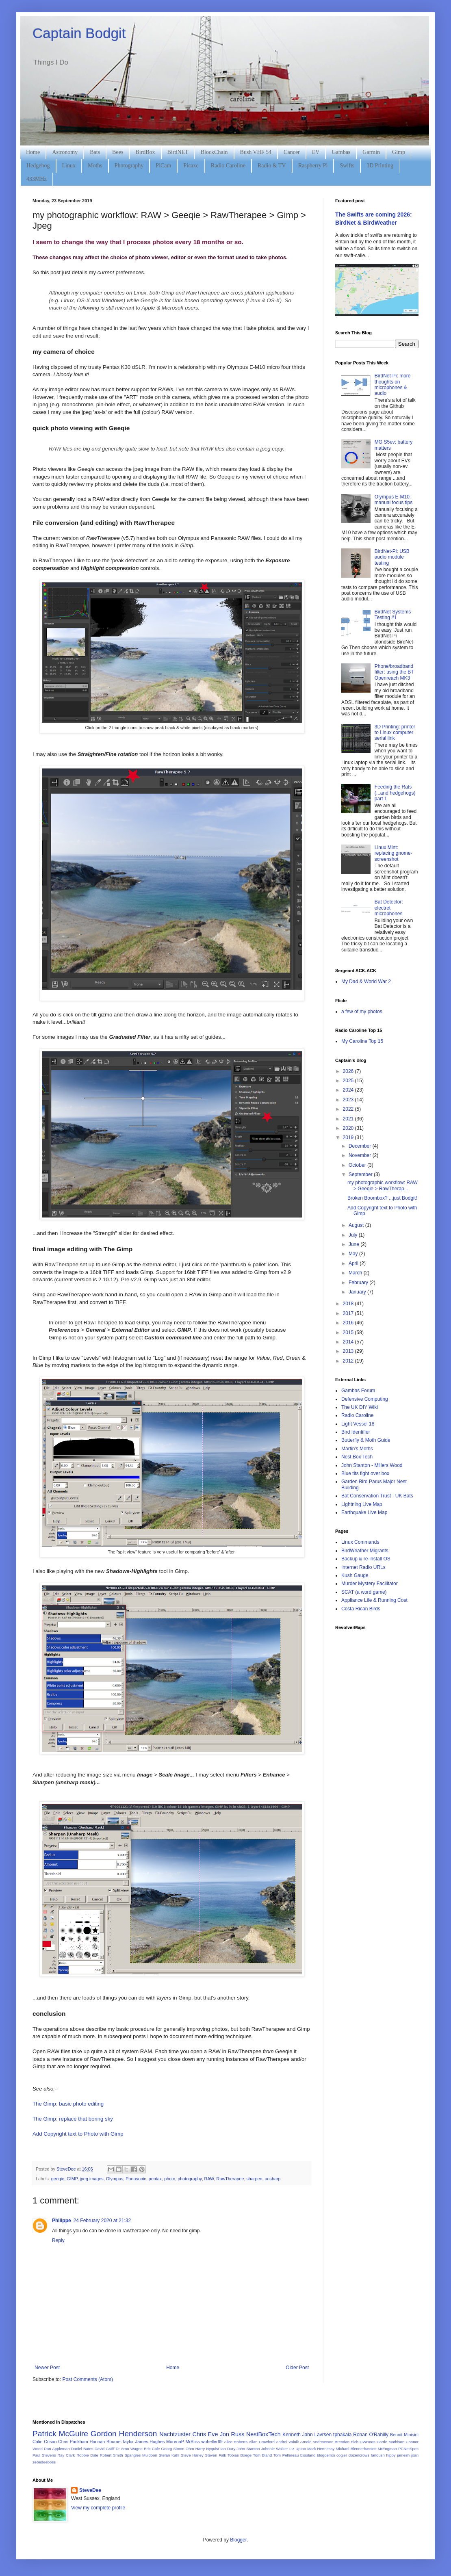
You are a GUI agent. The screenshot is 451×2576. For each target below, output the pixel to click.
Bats (95, 152)
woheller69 (212, 2441)
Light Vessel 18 (357, 1424)
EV (316, 152)
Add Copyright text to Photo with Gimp (78, 2134)
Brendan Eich (346, 2442)
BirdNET (178, 152)
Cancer (292, 152)
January (358, 1292)
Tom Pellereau (286, 2455)
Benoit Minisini (404, 2434)
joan (414, 2455)
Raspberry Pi (313, 165)
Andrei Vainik (287, 2442)
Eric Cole (152, 2448)
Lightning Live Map (361, 1504)
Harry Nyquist (207, 2448)
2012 (349, 1361)
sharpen (254, 2178)
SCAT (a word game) (364, 1592)
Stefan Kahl (169, 2455)
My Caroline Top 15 (362, 1041)
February (359, 1282)
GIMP (72, 2178)
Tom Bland (262, 2455)
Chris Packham (73, 2441)
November (361, 1155)
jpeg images (91, 2178)
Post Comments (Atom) (87, 2379)
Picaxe (190, 165)
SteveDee (90, 2490)
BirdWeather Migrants (364, 1550)
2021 (349, 1119)
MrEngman (387, 2448)
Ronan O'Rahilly (370, 2434)
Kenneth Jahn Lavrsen (307, 2434)
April (354, 1263)
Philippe (61, 2220)
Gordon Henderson (124, 2433)
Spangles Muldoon (140, 2455)
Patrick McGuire (60, 2433)
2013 (349, 1351)
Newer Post (47, 2367)
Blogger (238, 2540)
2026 (349, 1071)
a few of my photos (361, 1011)
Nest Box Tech (357, 1457)
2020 (349, 1128)
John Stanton (248, 2448)
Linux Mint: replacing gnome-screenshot (393, 853)
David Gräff (105, 2448)
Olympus (115, 2178)
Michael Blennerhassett (356, 2448)
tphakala (342, 2434)
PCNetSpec (408, 2448)
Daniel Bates (82, 2448)
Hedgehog (38, 165)
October (358, 1165)
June (354, 1244)
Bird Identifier (355, 1432)
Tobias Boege (240, 2455)
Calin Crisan (44, 2441)
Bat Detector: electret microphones (389, 907)
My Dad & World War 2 (366, 981)
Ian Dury (227, 2448)
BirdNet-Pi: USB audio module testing (392, 557)
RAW (209, 2178)
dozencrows (359, 2455)
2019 (349, 1137)
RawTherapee (230, 2178)
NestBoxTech (263, 2434)
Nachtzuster (175, 2434)
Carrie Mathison (390, 2442)
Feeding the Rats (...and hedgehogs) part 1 (395, 793)
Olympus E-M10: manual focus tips (393, 499)
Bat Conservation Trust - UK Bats (377, 1496)
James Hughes (150, 2441)
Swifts (347, 165)
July (354, 1235)
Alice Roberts (235, 2442)
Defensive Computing (364, 1399)
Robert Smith (111, 2455)
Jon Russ (232, 2434)
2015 (349, 1332)
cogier (341, 2455)
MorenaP (175, 2441)
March (356, 1273)
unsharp (272, 2178)
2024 (349, 1090)
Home (33, 152)
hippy (391, 2455)
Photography (129, 165)
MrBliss (192, 2441)
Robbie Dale (87, 2455)
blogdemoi (326, 2455)
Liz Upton (297, 2448)
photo (169, 2178)
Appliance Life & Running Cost (374, 1600)
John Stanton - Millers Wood (372, 1465)
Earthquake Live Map (364, 1512)
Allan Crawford (262, 2442)
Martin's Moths (357, 1449)
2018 (349, 1303)
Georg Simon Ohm (177, 2448)
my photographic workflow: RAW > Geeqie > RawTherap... (382, 1185)
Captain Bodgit (79, 33)
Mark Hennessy (320, 2448)
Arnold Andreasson (317, 2442)
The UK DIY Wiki (359, 1407)
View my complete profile (98, 2508)
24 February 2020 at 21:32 (102, 2220)
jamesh (403, 2455)
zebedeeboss (44, 2462)
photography (190, 2178)
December (361, 1146)
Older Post (297, 2367)
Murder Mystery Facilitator (369, 1583)
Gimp (398, 152)
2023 (349, 1100)
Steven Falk (215, 2455)
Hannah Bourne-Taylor (112, 2441)
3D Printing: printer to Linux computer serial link (395, 732)
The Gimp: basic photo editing (68, 2104)
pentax (155, 2178)
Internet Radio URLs (363, 1567)
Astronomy (65, 152)
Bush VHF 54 (256, 152)
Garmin (371, 152)
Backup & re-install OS (365, 1559)
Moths (95, 165)
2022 (349, 1109)
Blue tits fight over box (365, 1473)
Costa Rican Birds (360, 1609)
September (361, 1174)
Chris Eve (205, 2434)
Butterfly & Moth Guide (365, 1440)
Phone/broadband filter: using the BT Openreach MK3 (394, 672)
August (357, 1225)
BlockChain (214, 152)
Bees (117, 152)
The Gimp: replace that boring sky (73, 2119)
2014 (349, 1342)
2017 (349, 1313)
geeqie (57, 2178)
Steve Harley (192, 2455)
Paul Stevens (44, 2455)
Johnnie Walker (274, 2448)
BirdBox (145, 152)
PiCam (163, 165)
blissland (307, 2455)
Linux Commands (360, 1542)
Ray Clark (66, 2455)
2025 (349, 1080)
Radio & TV (272, 165)
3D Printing (379, 165)
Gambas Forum (358, 1390)
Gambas (341, 152)
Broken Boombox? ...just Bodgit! (382, 1198)
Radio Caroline (228, 165)
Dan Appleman (56, 2448)
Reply (58, 2240)
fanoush (378, 2455)
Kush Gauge (355, 1575)
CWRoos (367, 2442)
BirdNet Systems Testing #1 (393, 614)
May (354, 1254)
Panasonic (136, 2178)
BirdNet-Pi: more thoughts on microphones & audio (393, 384)
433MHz (36, 179)
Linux (69, 165)
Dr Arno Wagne (129, 2448)
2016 (349, 1323)
